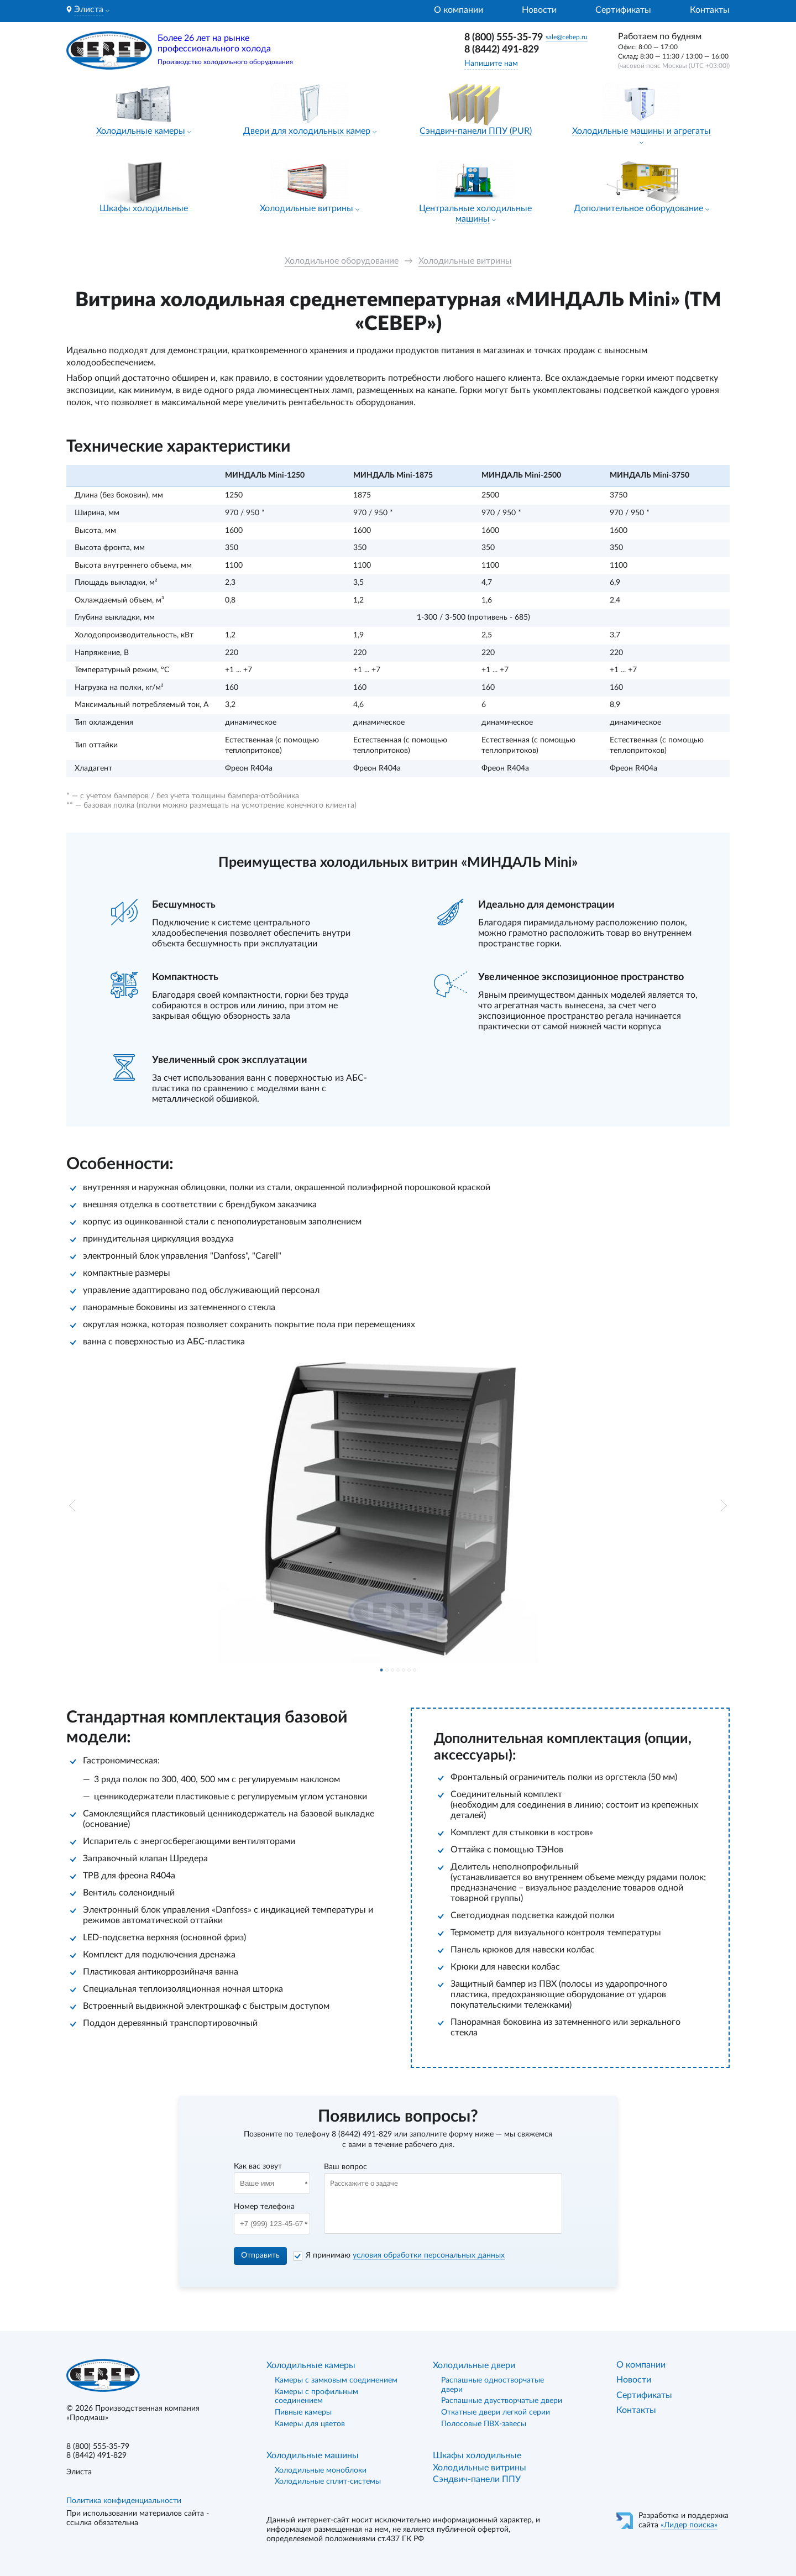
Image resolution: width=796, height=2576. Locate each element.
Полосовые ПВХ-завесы (483, 2424)
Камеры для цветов (310, 2424)
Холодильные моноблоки (320, 2470)
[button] (72, 1505)
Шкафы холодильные (144, 208)
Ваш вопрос (345, 2167)
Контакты (710, 10)
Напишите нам (491, 63)
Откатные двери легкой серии (495, 2412)
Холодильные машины (312, 2455)
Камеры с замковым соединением (336, 2380)
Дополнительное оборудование (638, 208)
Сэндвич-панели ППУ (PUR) (476, 131)
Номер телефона (264, 2207)
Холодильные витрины (306, 208)
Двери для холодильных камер (306, 131)
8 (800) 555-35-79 (503, 38)
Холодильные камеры (140, 131)
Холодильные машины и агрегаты (641, 131)
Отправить (260, 2255)
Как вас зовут (258, 2166)
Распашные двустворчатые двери (501, 2401)
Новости (539, 10)
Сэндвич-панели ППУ (477, 2479)
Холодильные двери (474, 2365)
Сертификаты (623, 10)
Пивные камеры (303, 2412)
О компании (458, 10)
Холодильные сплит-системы (328, 2481)
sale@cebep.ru (567, 37)
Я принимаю (405, 2255)
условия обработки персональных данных (429, 2255)
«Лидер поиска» (689, 2525)
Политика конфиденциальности (123, 2501)
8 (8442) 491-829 (501, 50)
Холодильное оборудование (342, 260)
